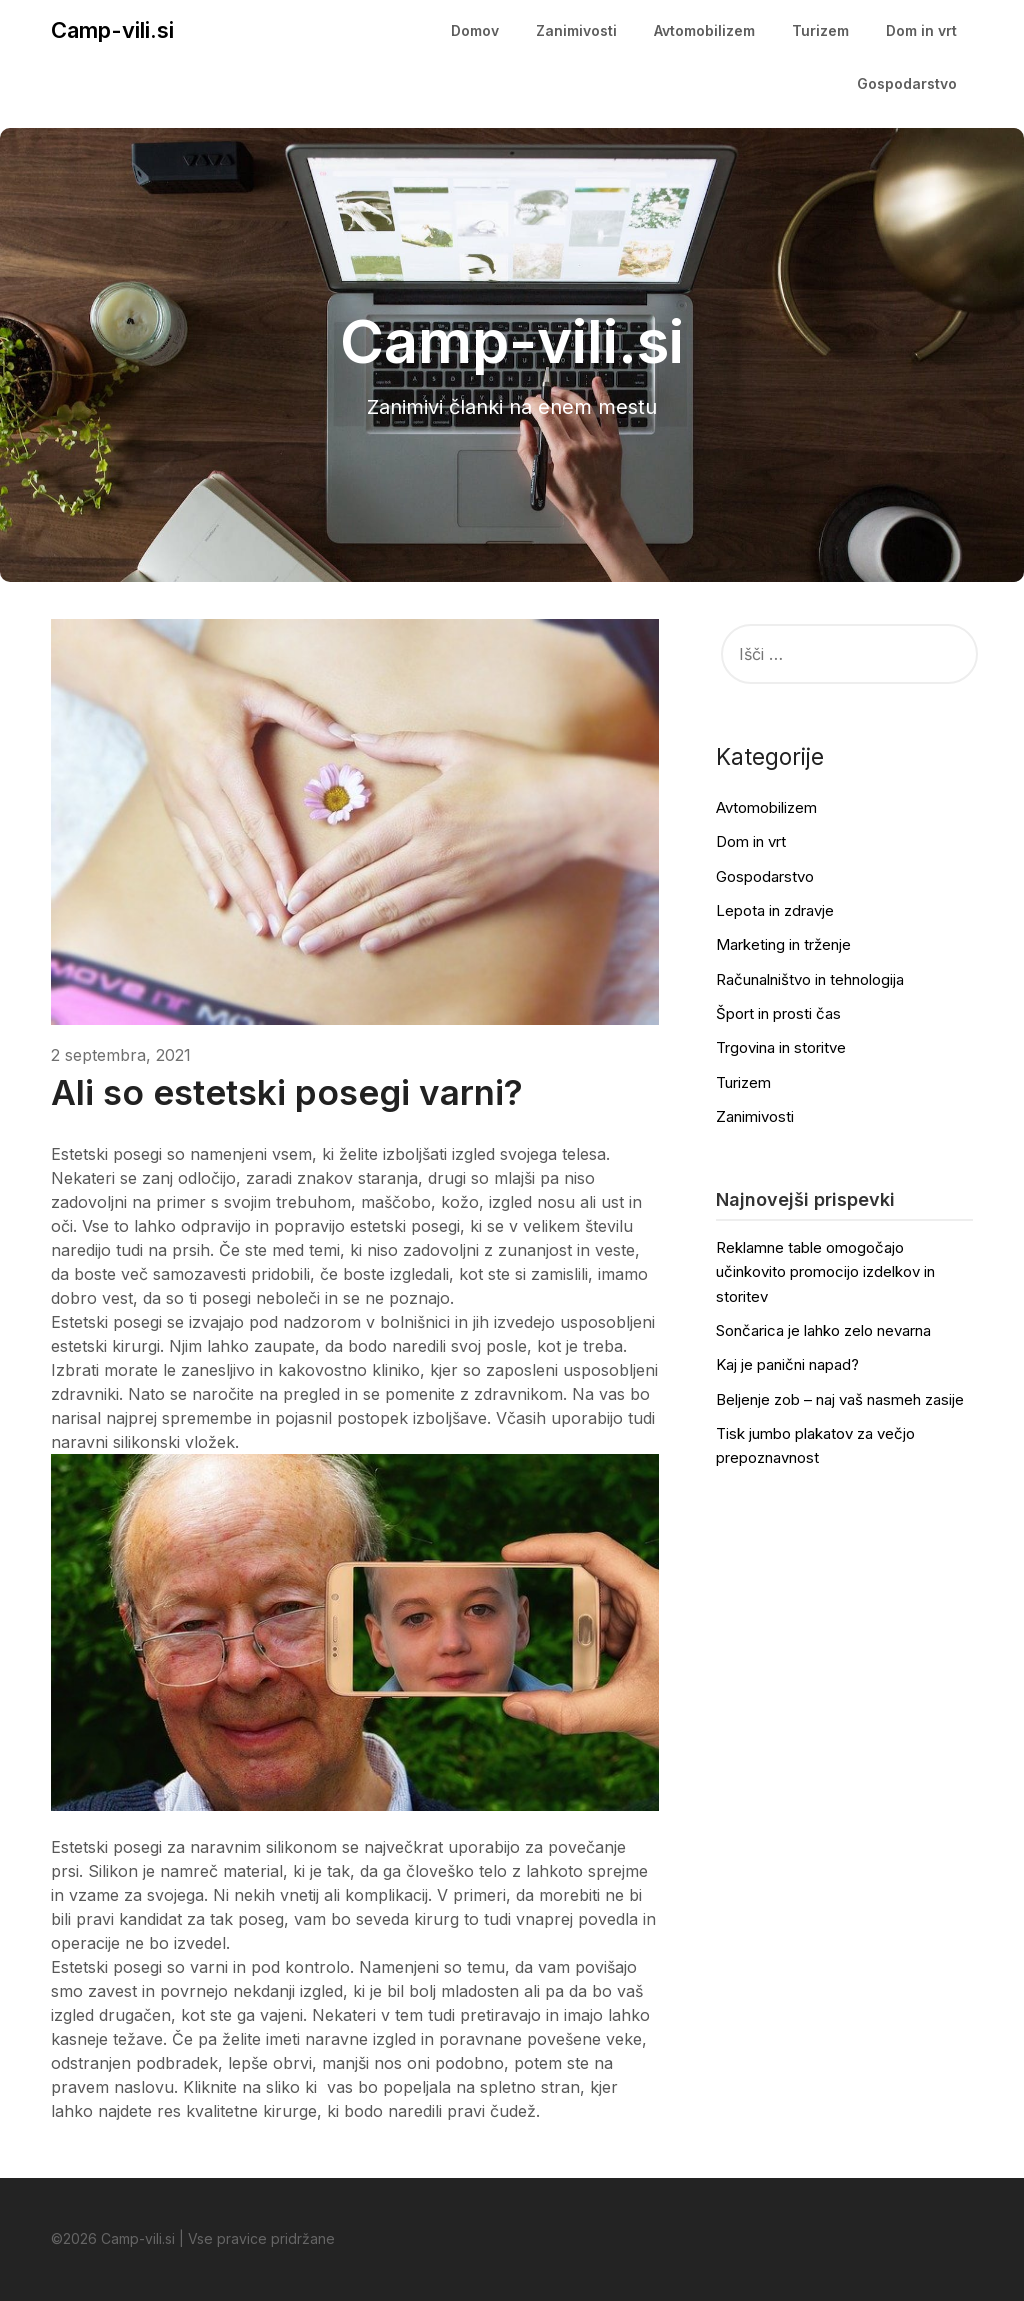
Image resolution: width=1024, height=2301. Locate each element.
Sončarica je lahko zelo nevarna (823, 1330)
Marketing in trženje (783, 944)
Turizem (820, 30)
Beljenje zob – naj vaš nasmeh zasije (840, 1399)
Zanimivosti (576, 30)
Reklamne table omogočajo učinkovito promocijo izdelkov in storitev (825, 1272)
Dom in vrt (921, 30)
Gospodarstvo (907, 83)
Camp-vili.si (112, 30)
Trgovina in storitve (781, 1047)
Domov (475, 30)
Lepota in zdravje (775, 910)
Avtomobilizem (704, 30)
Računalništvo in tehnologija (810, 979)
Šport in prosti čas (778, 1013)
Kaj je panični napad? (787, 1364)
